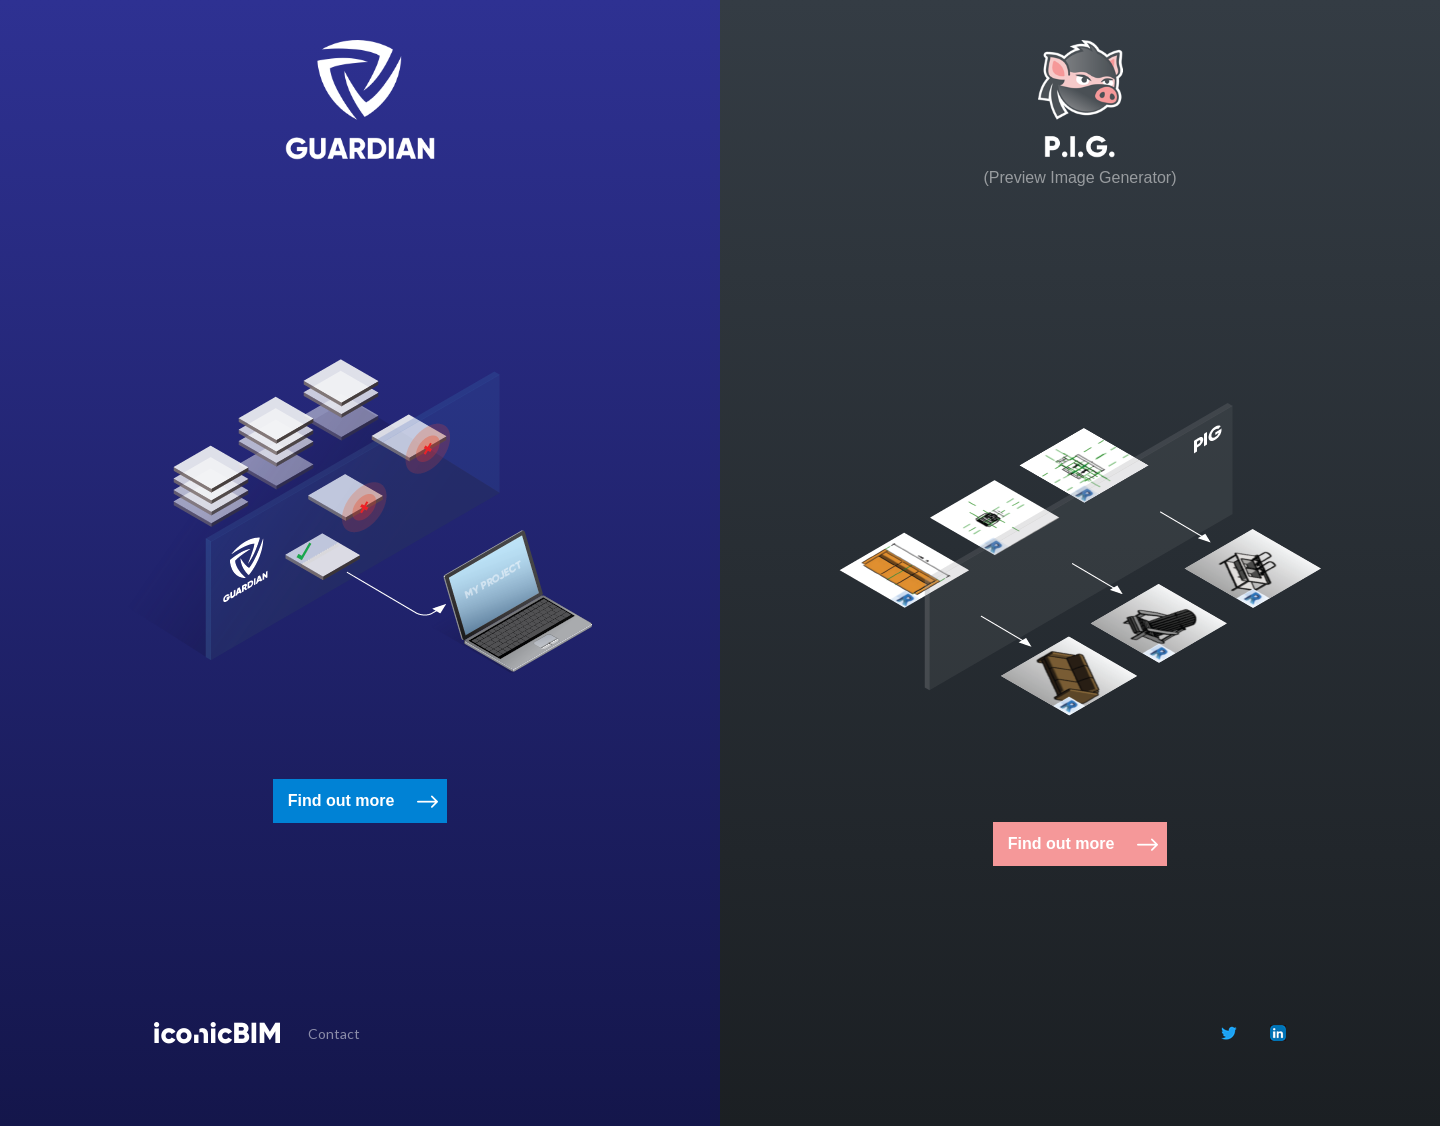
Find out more (341, 800)
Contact (334, 1033)
